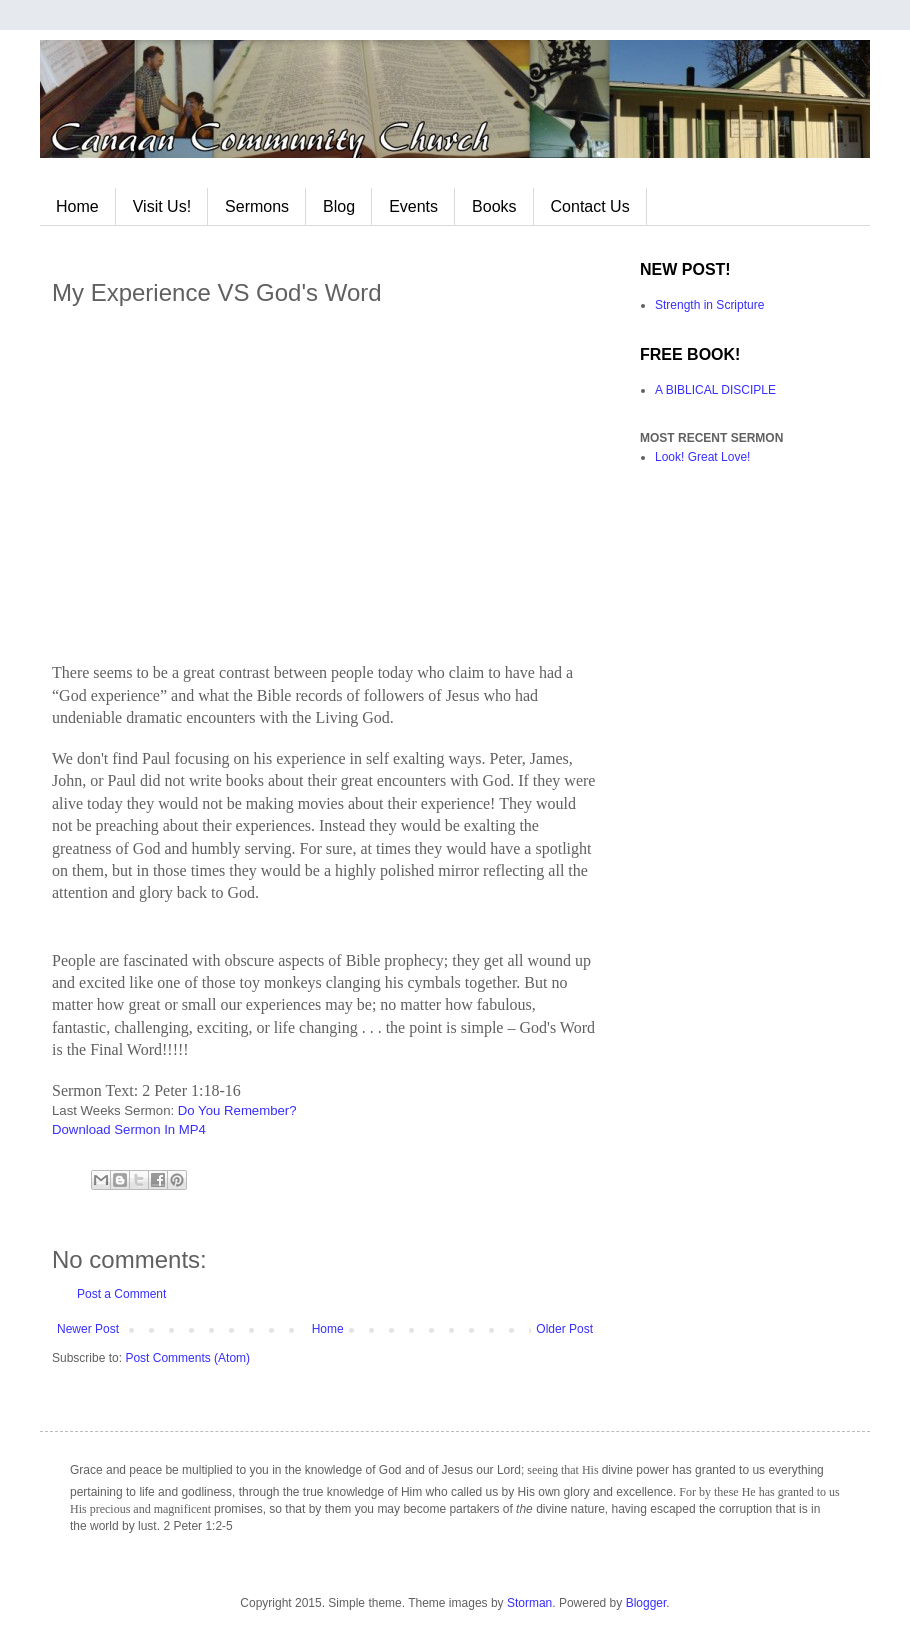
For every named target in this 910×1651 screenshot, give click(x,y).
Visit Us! (162, 206)
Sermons (257, 206)
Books (494, 206)
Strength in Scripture (709, 305)
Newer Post (88, 1329)
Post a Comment (121, 1294)
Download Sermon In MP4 (129, 1129)
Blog (339, 206)
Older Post (564, 1329)
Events (413, 206)
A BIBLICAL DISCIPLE (715, 390)
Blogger (646, 1603)
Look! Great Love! (702, 457)
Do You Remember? (237, 1110)
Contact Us (590, 206)
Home (77, 206)
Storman (529, 1603)
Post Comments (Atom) (187, 1358)
